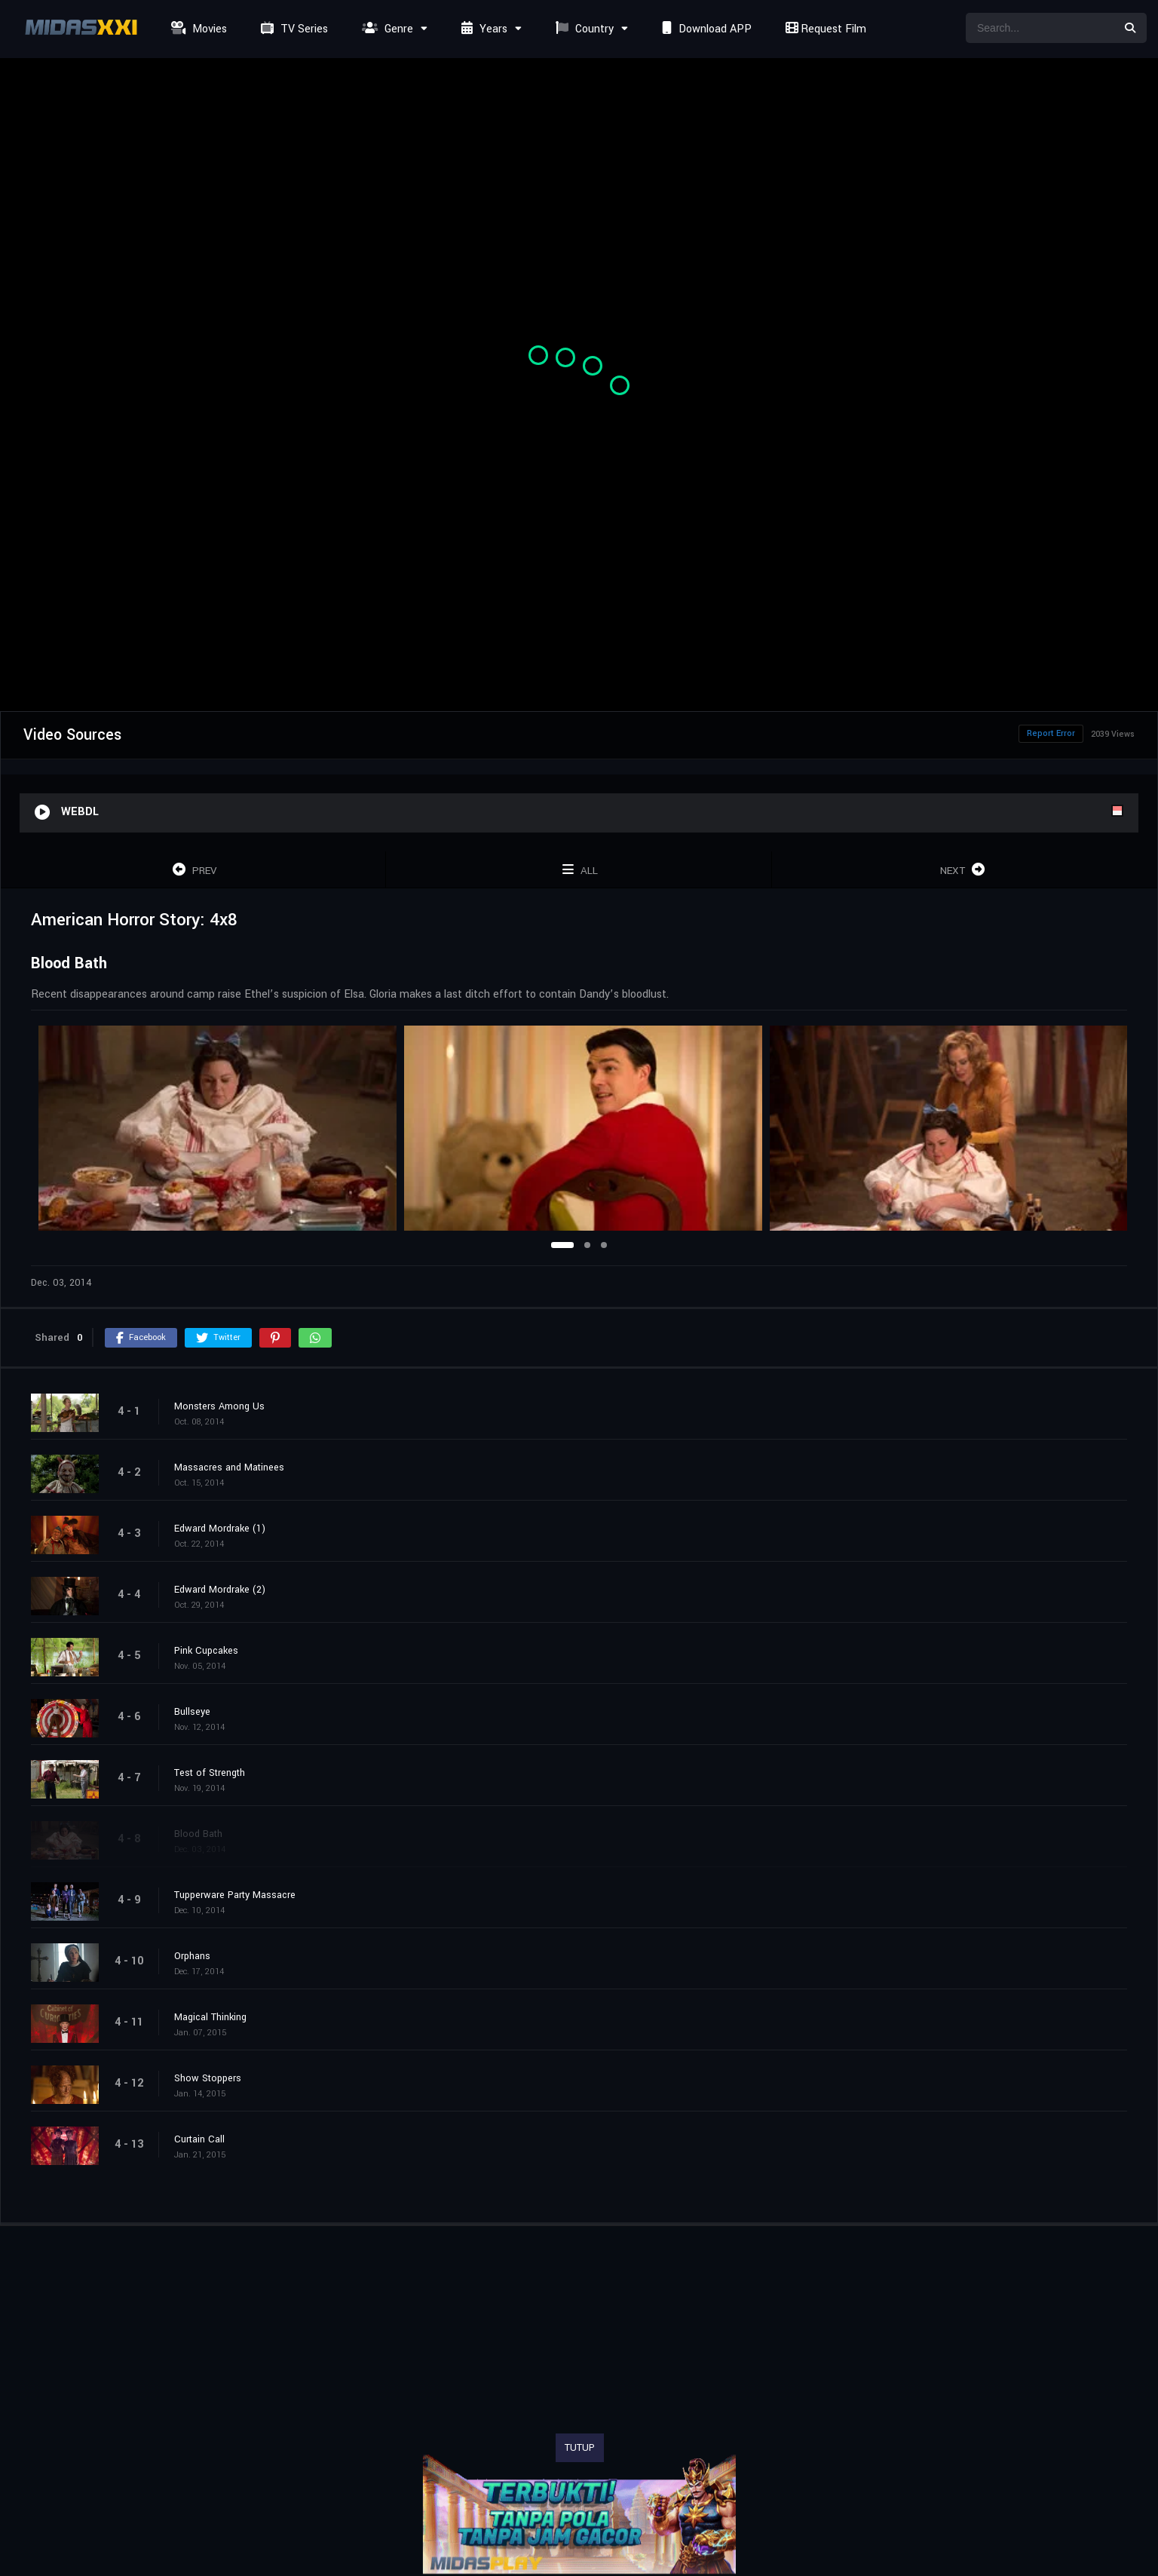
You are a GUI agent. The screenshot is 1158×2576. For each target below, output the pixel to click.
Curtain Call (199, 2139)
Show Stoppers (207, 2078)
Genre (385, 29)
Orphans (192, 1956)
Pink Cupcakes (206, 1651)
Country (583, 29)
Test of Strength (209, 1773)
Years (482, 29)
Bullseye (192, 1712)
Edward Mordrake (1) (219, 1528)
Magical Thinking (210, 2017)
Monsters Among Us (219, 1406)
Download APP (705, 29)
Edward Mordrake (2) (219, 1589)
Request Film (824, 29)
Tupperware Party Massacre (235, 1895)
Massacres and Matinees (229, 1467)
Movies (197, 29)
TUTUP (580, 2448)
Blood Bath (198, 1834)
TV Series (292, 29)
